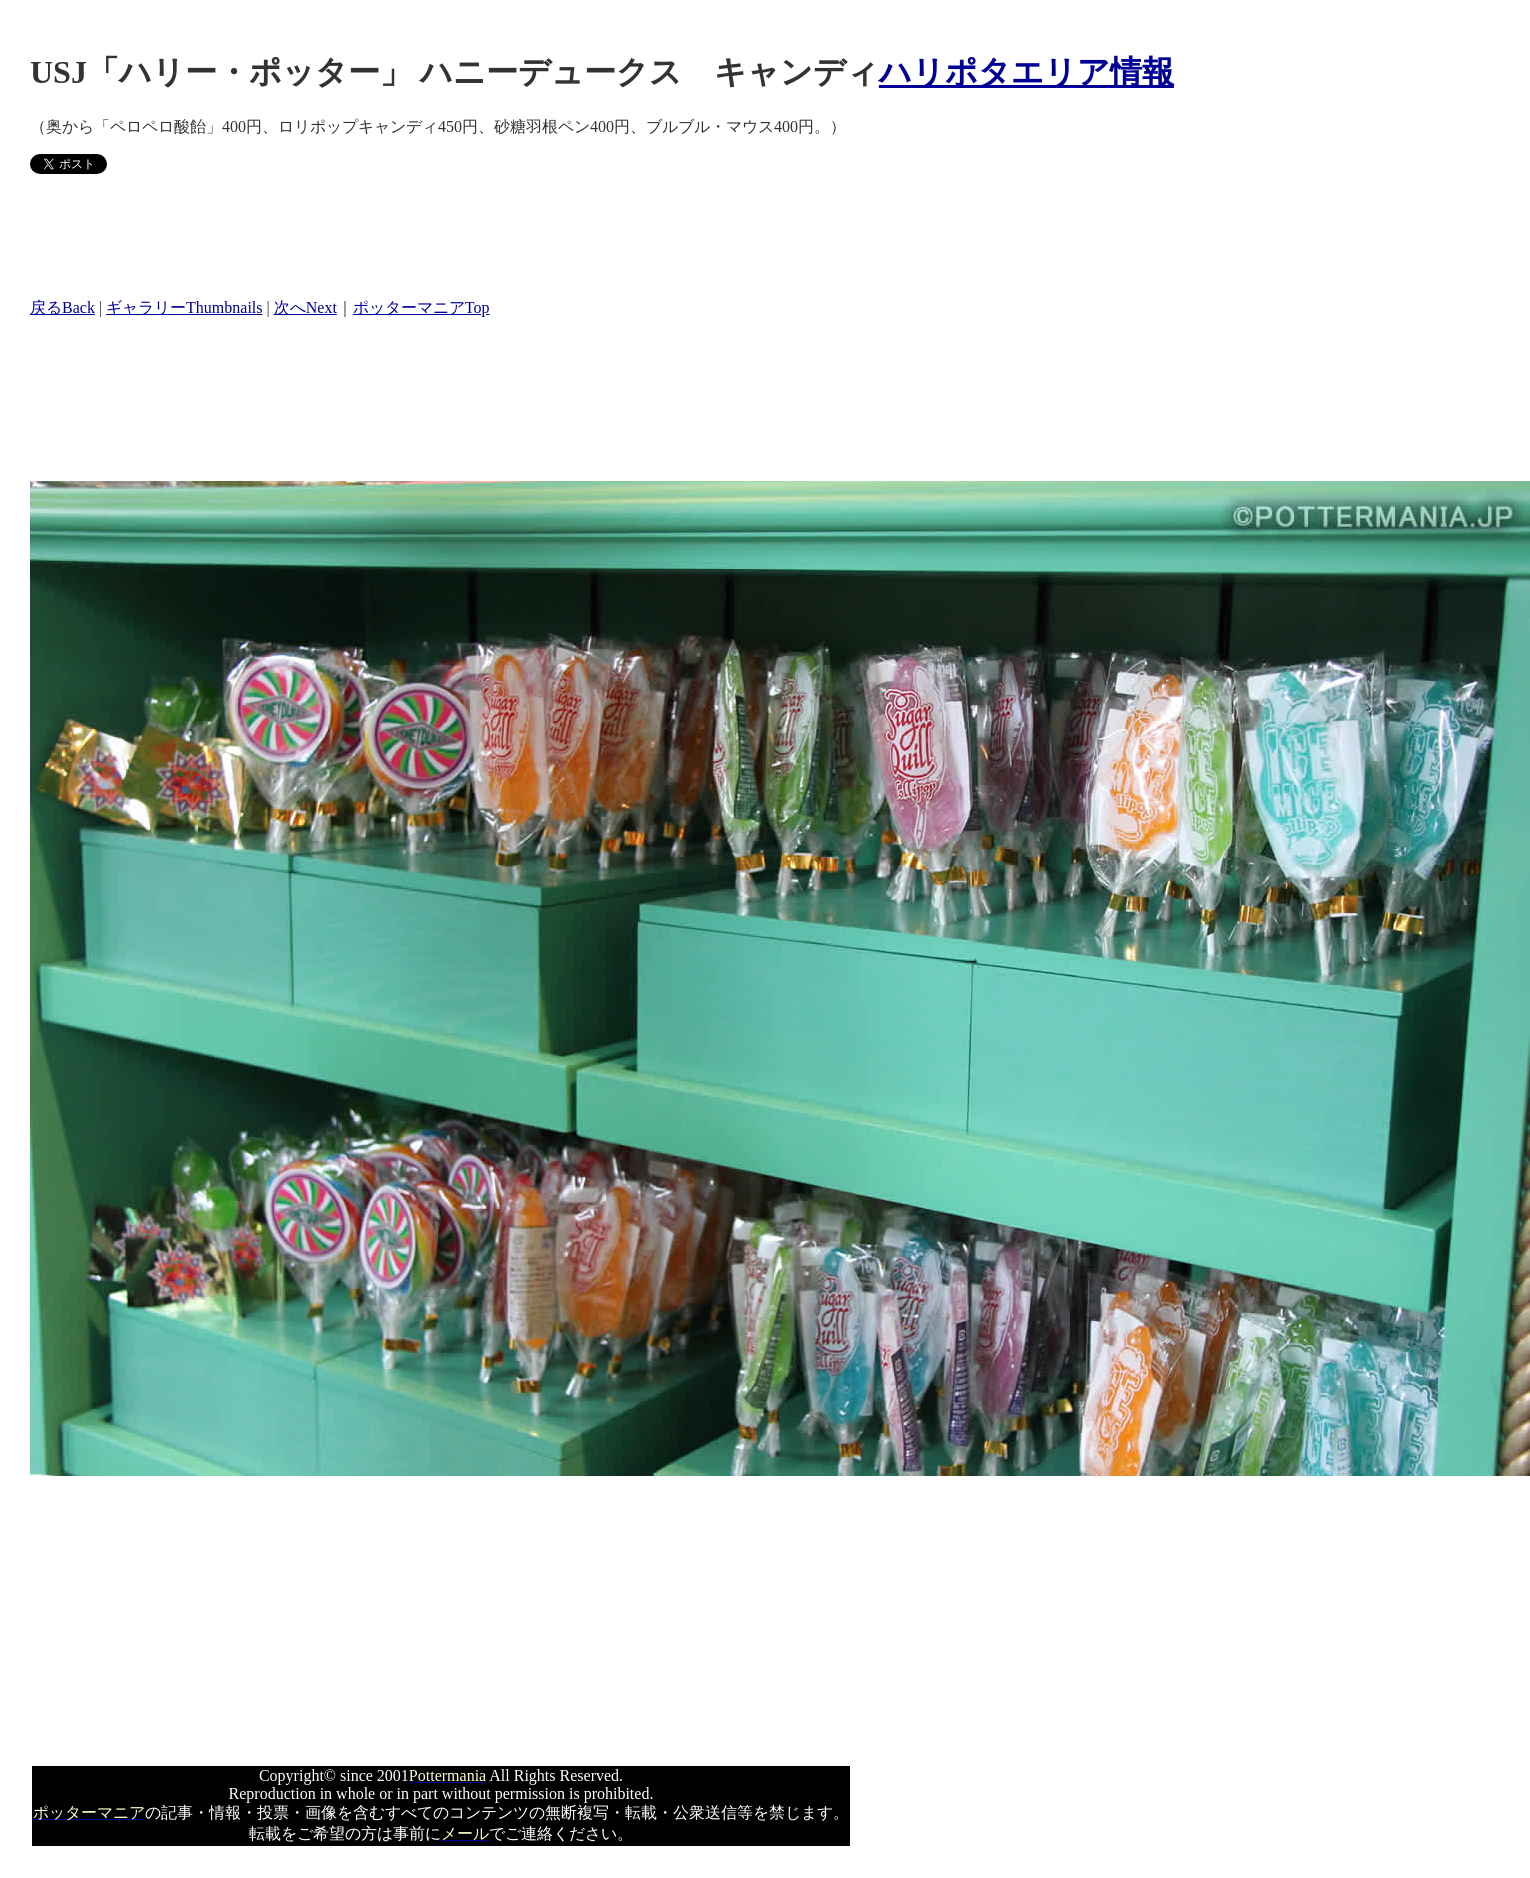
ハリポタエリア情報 (1026, 72)
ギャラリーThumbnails (184, 307)
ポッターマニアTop (421, 307)
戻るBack (62, 307)
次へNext (305, 307)
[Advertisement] (394, 235)
